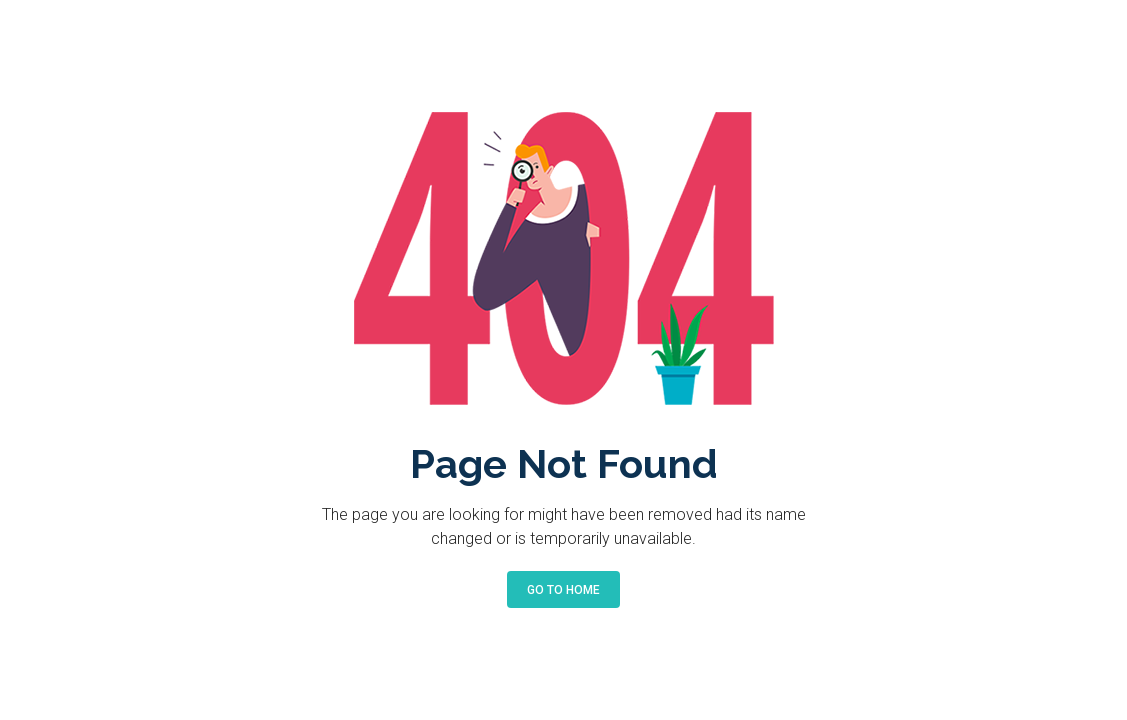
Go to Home (563, 590)
